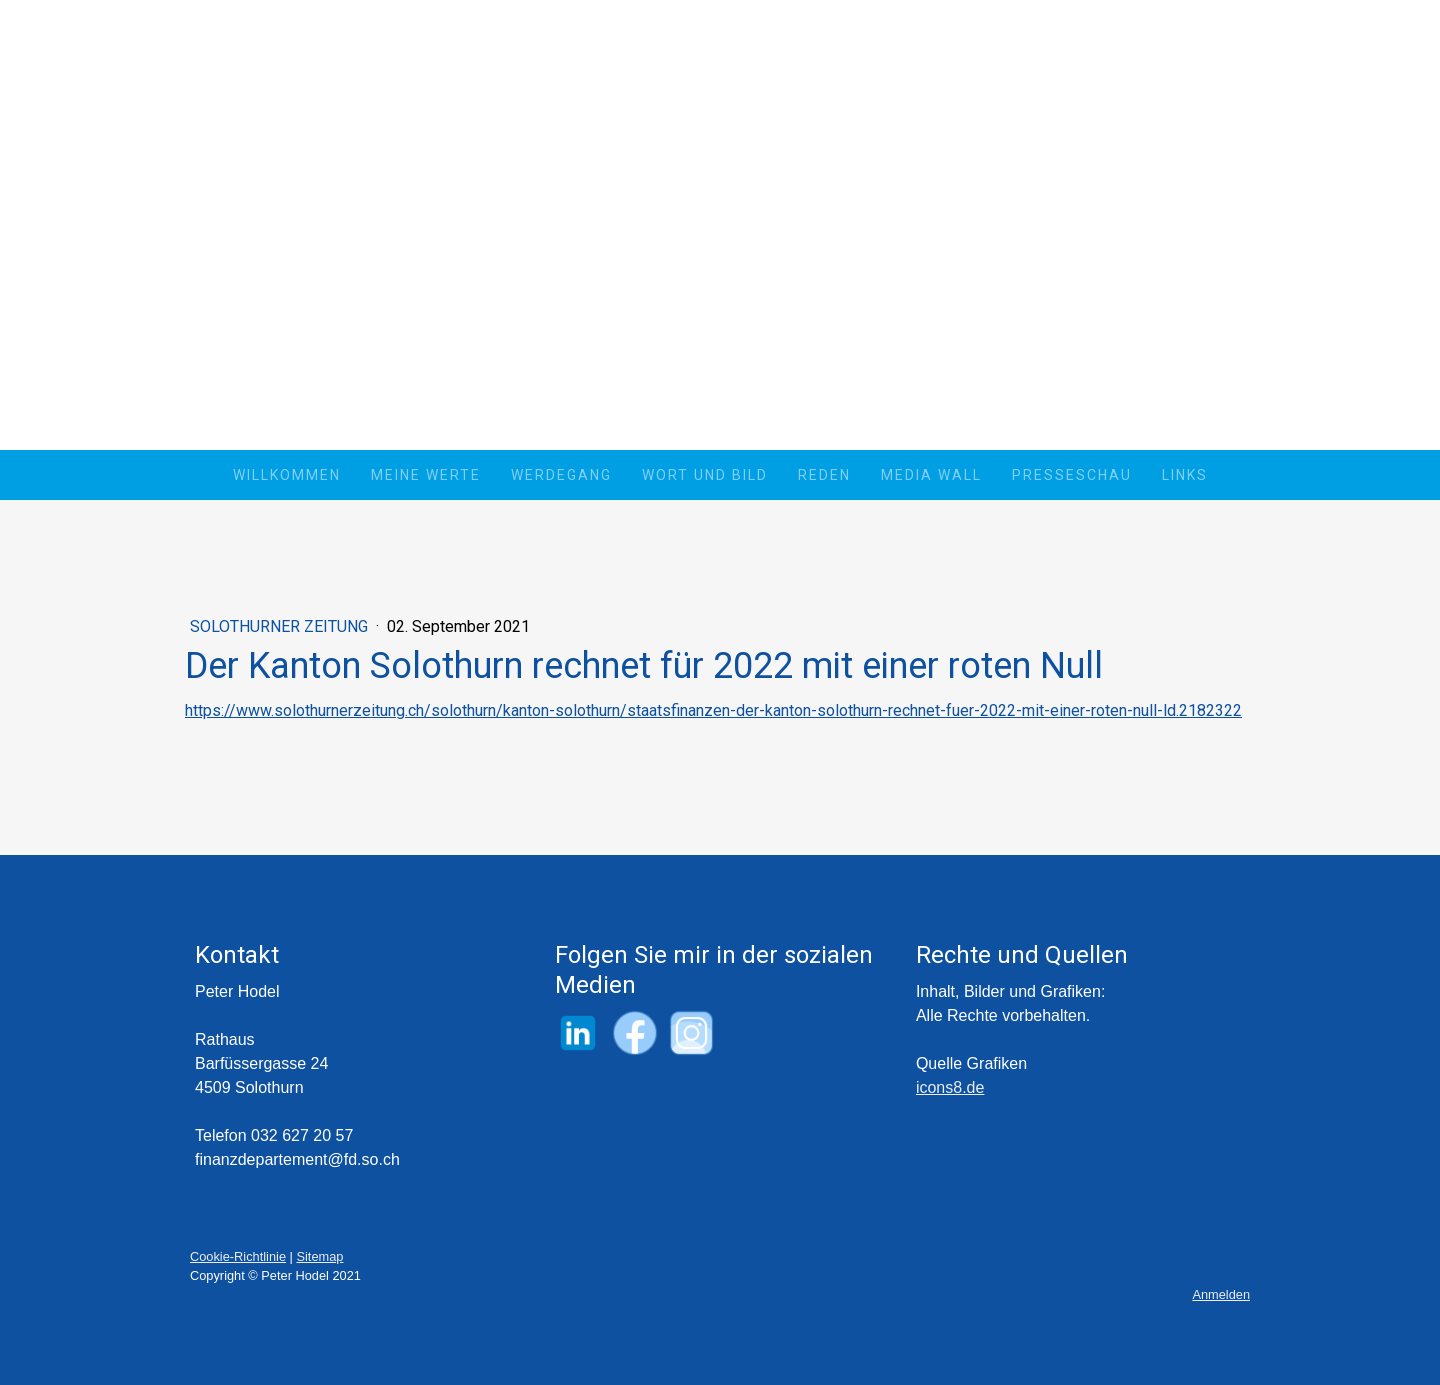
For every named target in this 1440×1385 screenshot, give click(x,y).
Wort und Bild (705, 475)
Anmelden (1221, 1294)
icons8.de (950, 1087)
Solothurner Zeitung (281, 626)
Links (1185, 475)
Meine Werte (426, 475)
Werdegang (561, 475)
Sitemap (319, 1256)
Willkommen (287, 475)
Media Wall (931, 475)
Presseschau (1072, 475)
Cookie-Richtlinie (238, 1256)
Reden (824, 475)
